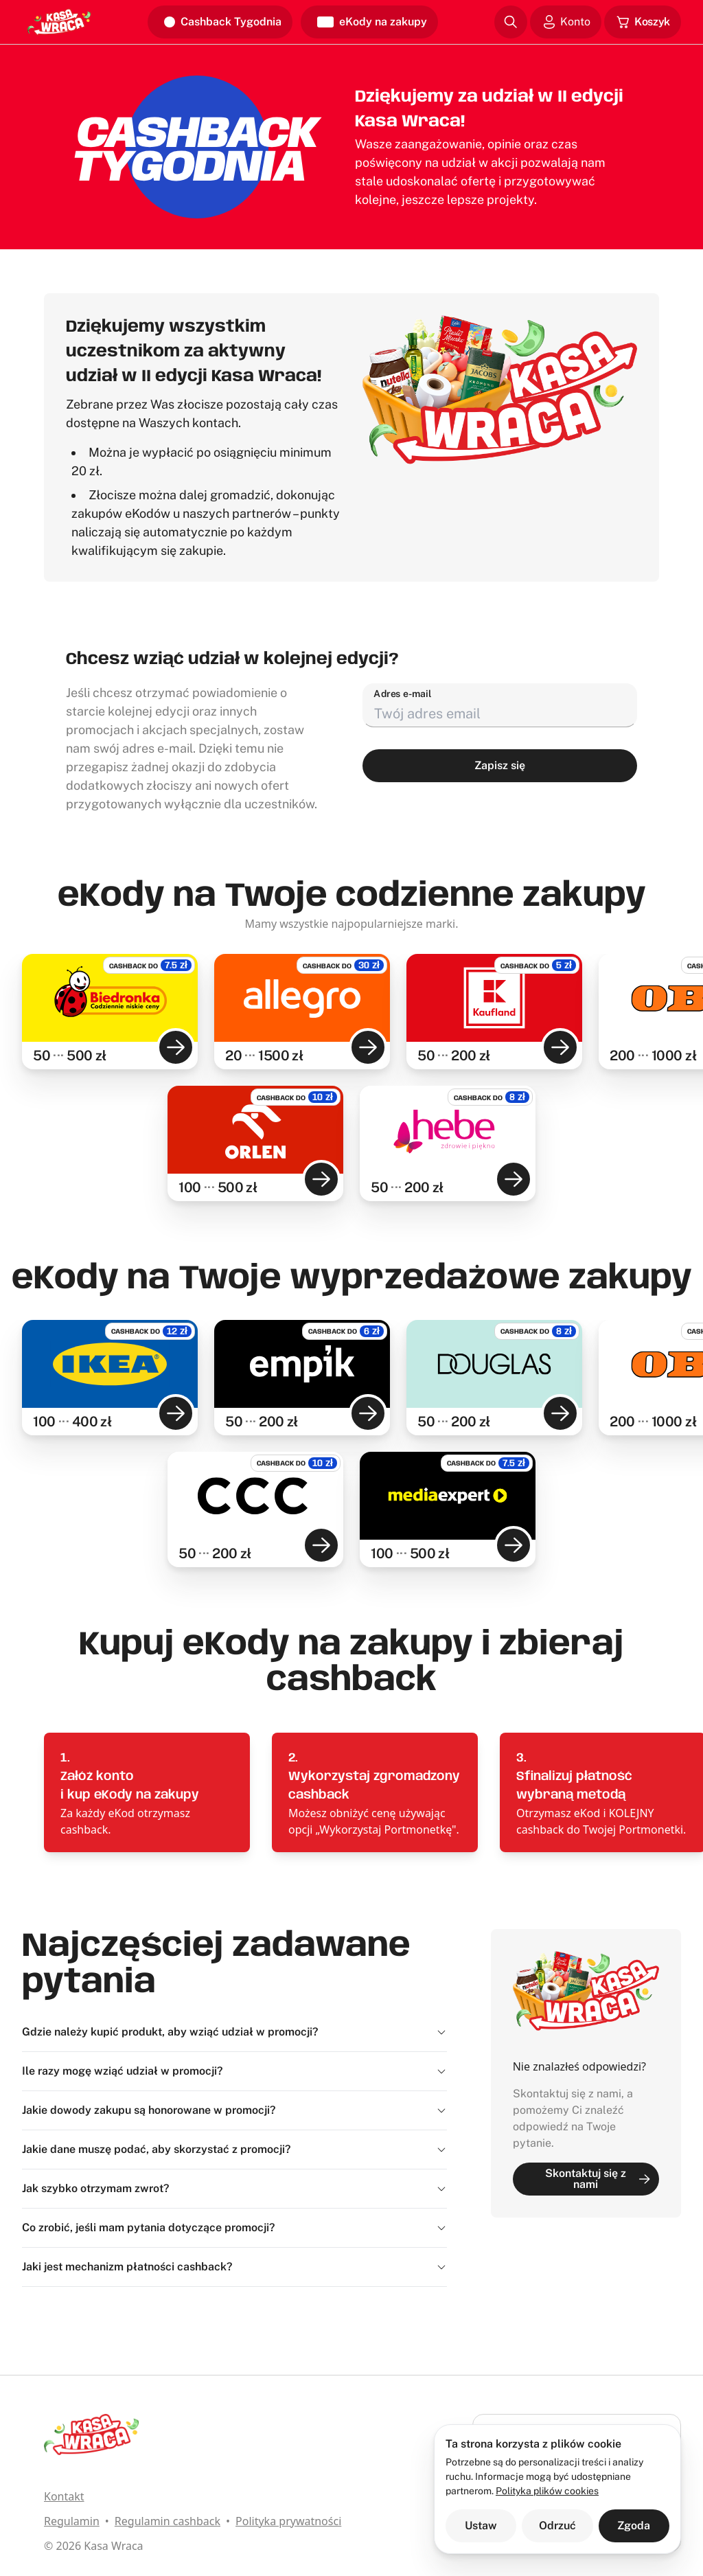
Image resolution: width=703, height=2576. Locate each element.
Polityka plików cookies (547, 2490)
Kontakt (64, 2496)
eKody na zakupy (372, 21)
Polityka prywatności (288, 2521)
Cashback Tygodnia (222, 21)
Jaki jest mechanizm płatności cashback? (234, 2266)
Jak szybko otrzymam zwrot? (234, 2188)
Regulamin (72, 2521)
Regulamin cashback (167, 2521)
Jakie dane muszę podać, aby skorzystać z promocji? (234, 2149)
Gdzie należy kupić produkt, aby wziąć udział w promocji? (234, 2031)
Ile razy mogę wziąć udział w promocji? (234, 2070)
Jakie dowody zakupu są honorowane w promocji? (234, 2110)
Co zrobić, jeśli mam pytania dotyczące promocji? (234, 2227)
